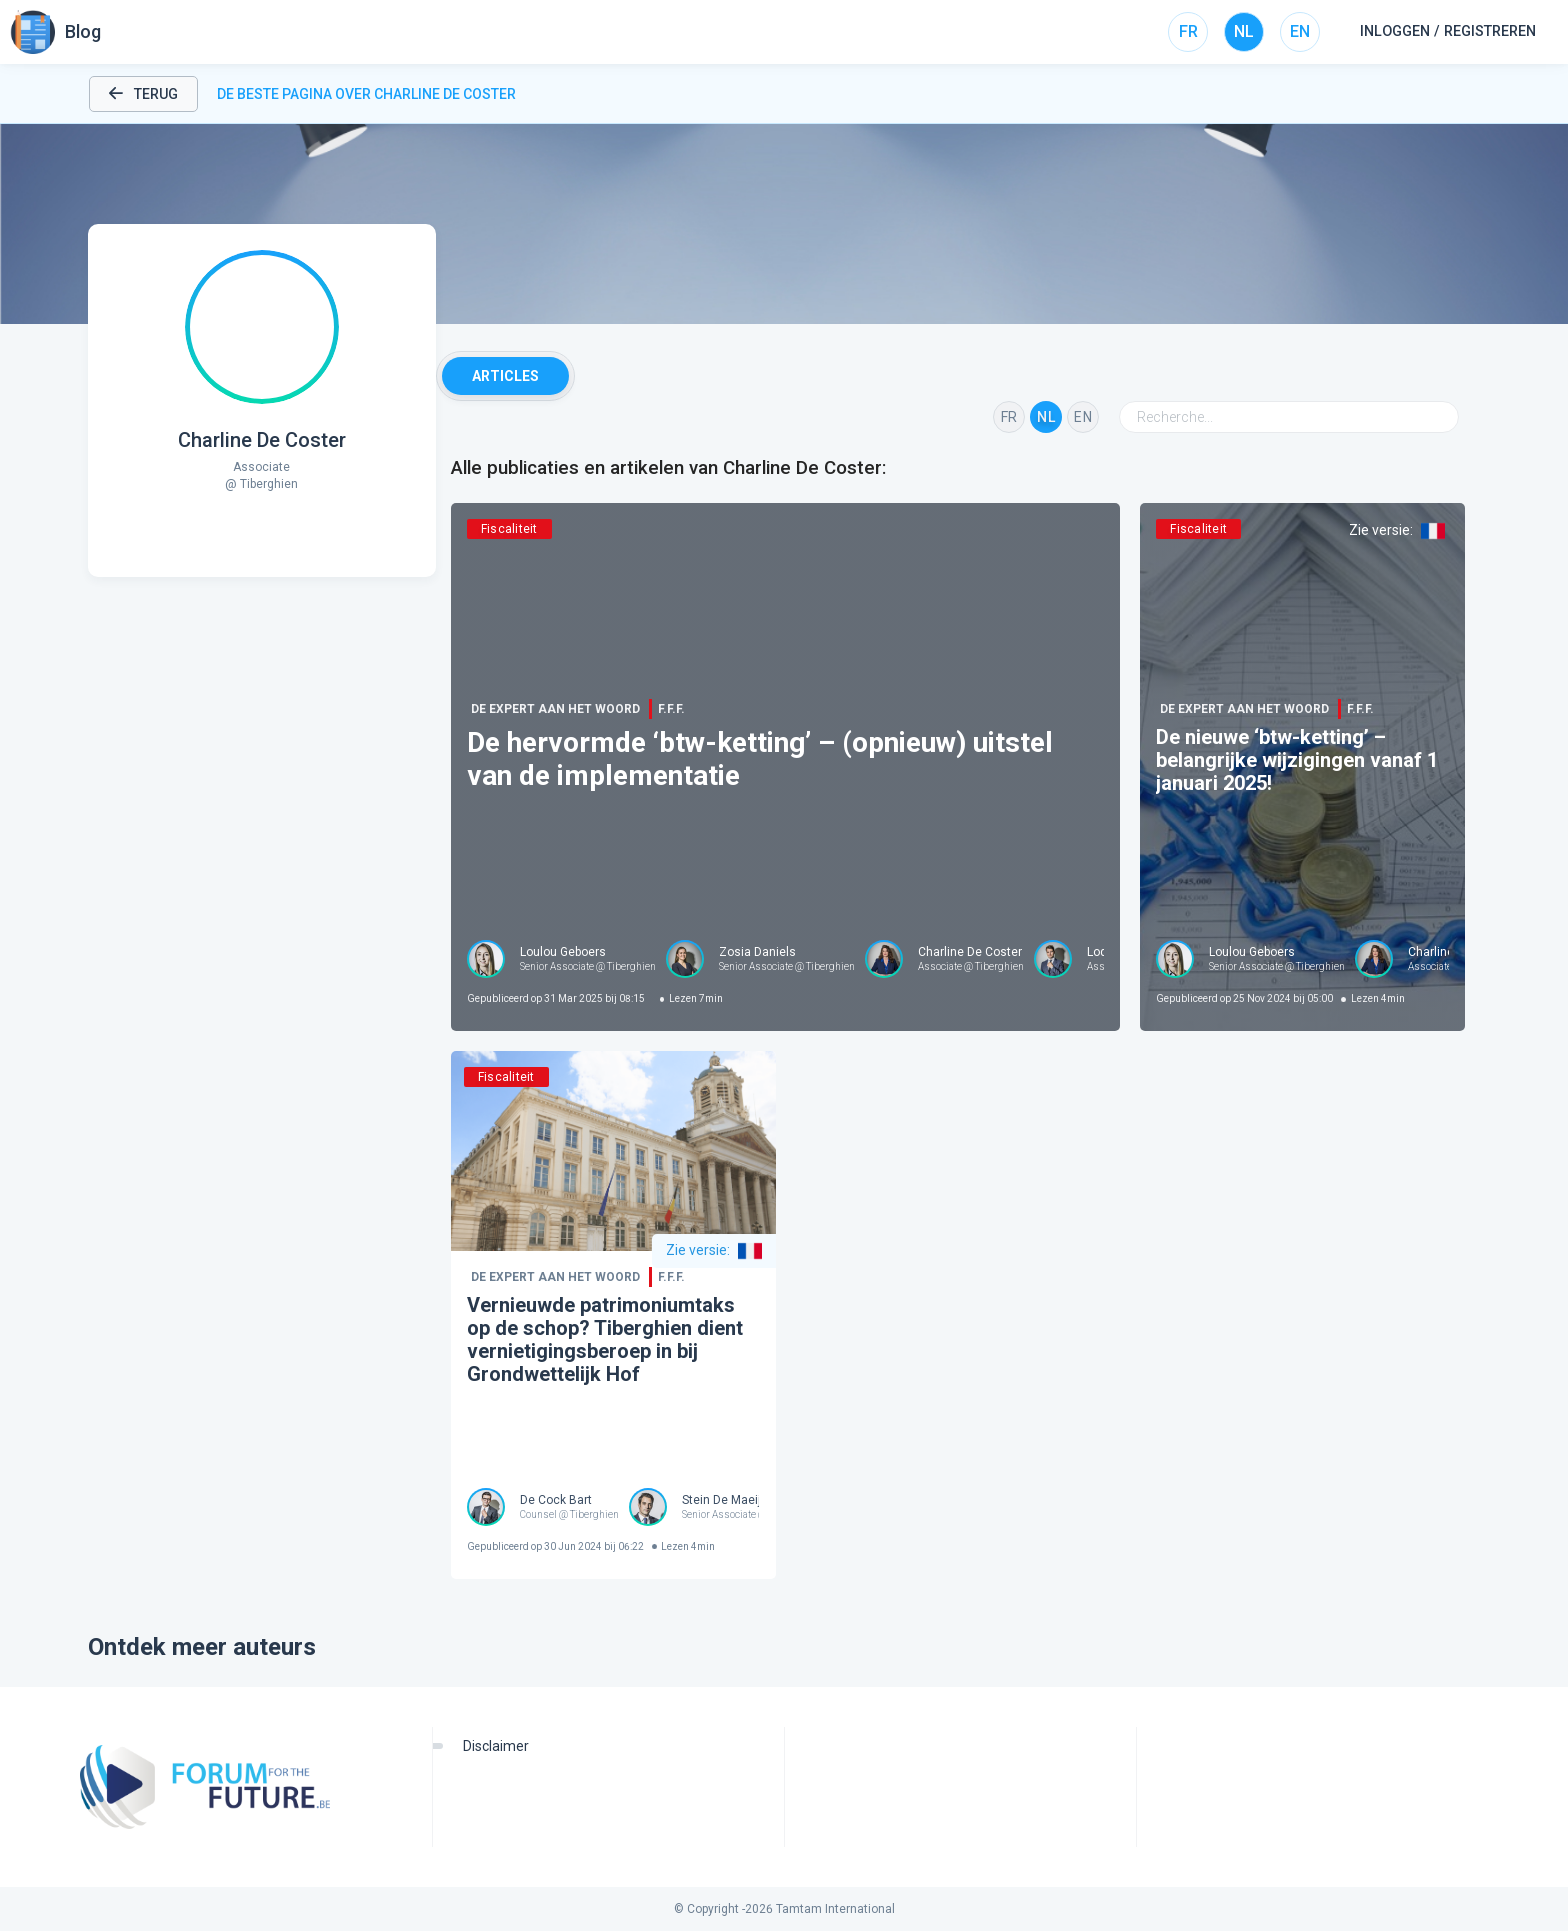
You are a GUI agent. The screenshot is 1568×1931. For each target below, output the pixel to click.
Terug (143, 94)
